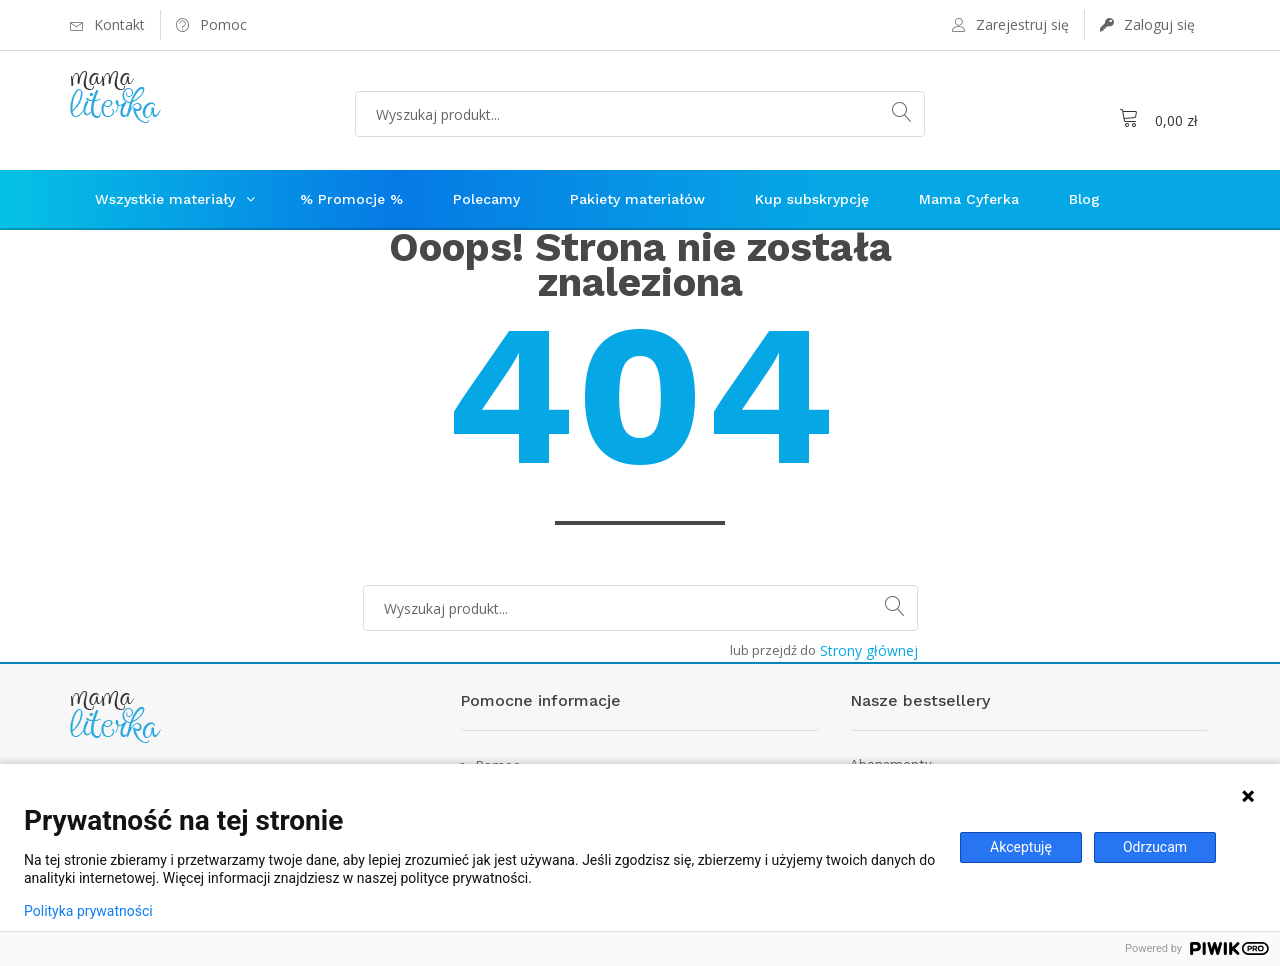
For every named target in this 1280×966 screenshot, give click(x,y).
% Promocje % (351, 199)
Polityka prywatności (88, 911)
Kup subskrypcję (812, 199)
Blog (1084, 199)
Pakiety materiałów (637, 199)
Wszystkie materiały (165, 199)
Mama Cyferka (969, 199)
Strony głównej (869, 650)
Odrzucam (1155, 847)
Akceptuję (1021, 847)
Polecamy (486, 199)
